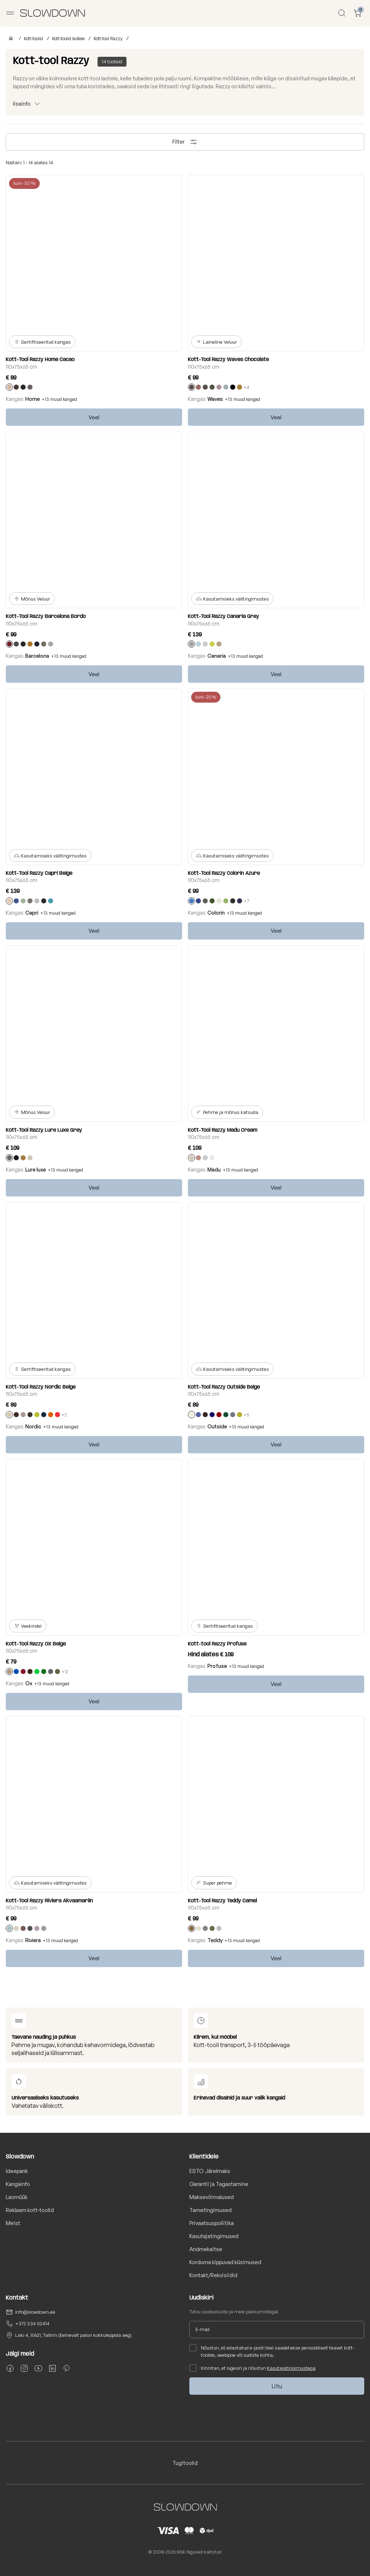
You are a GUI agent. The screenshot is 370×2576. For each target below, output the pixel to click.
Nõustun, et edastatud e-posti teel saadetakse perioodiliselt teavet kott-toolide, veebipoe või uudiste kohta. (271, 2351)
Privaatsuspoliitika (211, 2223)
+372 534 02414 (32, 2323)
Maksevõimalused (211, 2197)
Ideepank (17, 2171)
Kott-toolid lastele (68, 38)
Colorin (216, 913)
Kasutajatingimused (213, 2236)
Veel (94, 417)
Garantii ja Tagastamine (218, 2184)
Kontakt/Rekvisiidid (213, 2275)
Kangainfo (18, 2184)
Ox (28, 1683)
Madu (214, 1169)
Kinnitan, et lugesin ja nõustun (252, 2368)
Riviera (33, 1940)
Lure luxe (35, 1169)
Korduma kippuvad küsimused (225, 2262)
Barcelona (37, 656)
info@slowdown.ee (35, 2312)
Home (32, 399)
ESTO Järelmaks (209, 2171)
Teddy (215, 1940)
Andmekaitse (205, 2249)
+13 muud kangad (59, 399)
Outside (217, 1426)
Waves (215, 399)
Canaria (216, 656)
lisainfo (22, 103)
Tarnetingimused (210, 2210)
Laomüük (16, 2197)
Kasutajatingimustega (291, 2368)
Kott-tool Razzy (108, 38)
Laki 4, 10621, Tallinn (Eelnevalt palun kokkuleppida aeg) (73, 2335)
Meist (13, 2223)
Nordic (33, 1426)
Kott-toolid (33, 38)
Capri (31, 913)
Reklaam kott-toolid (30, 2210)
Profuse (217, 1666)
